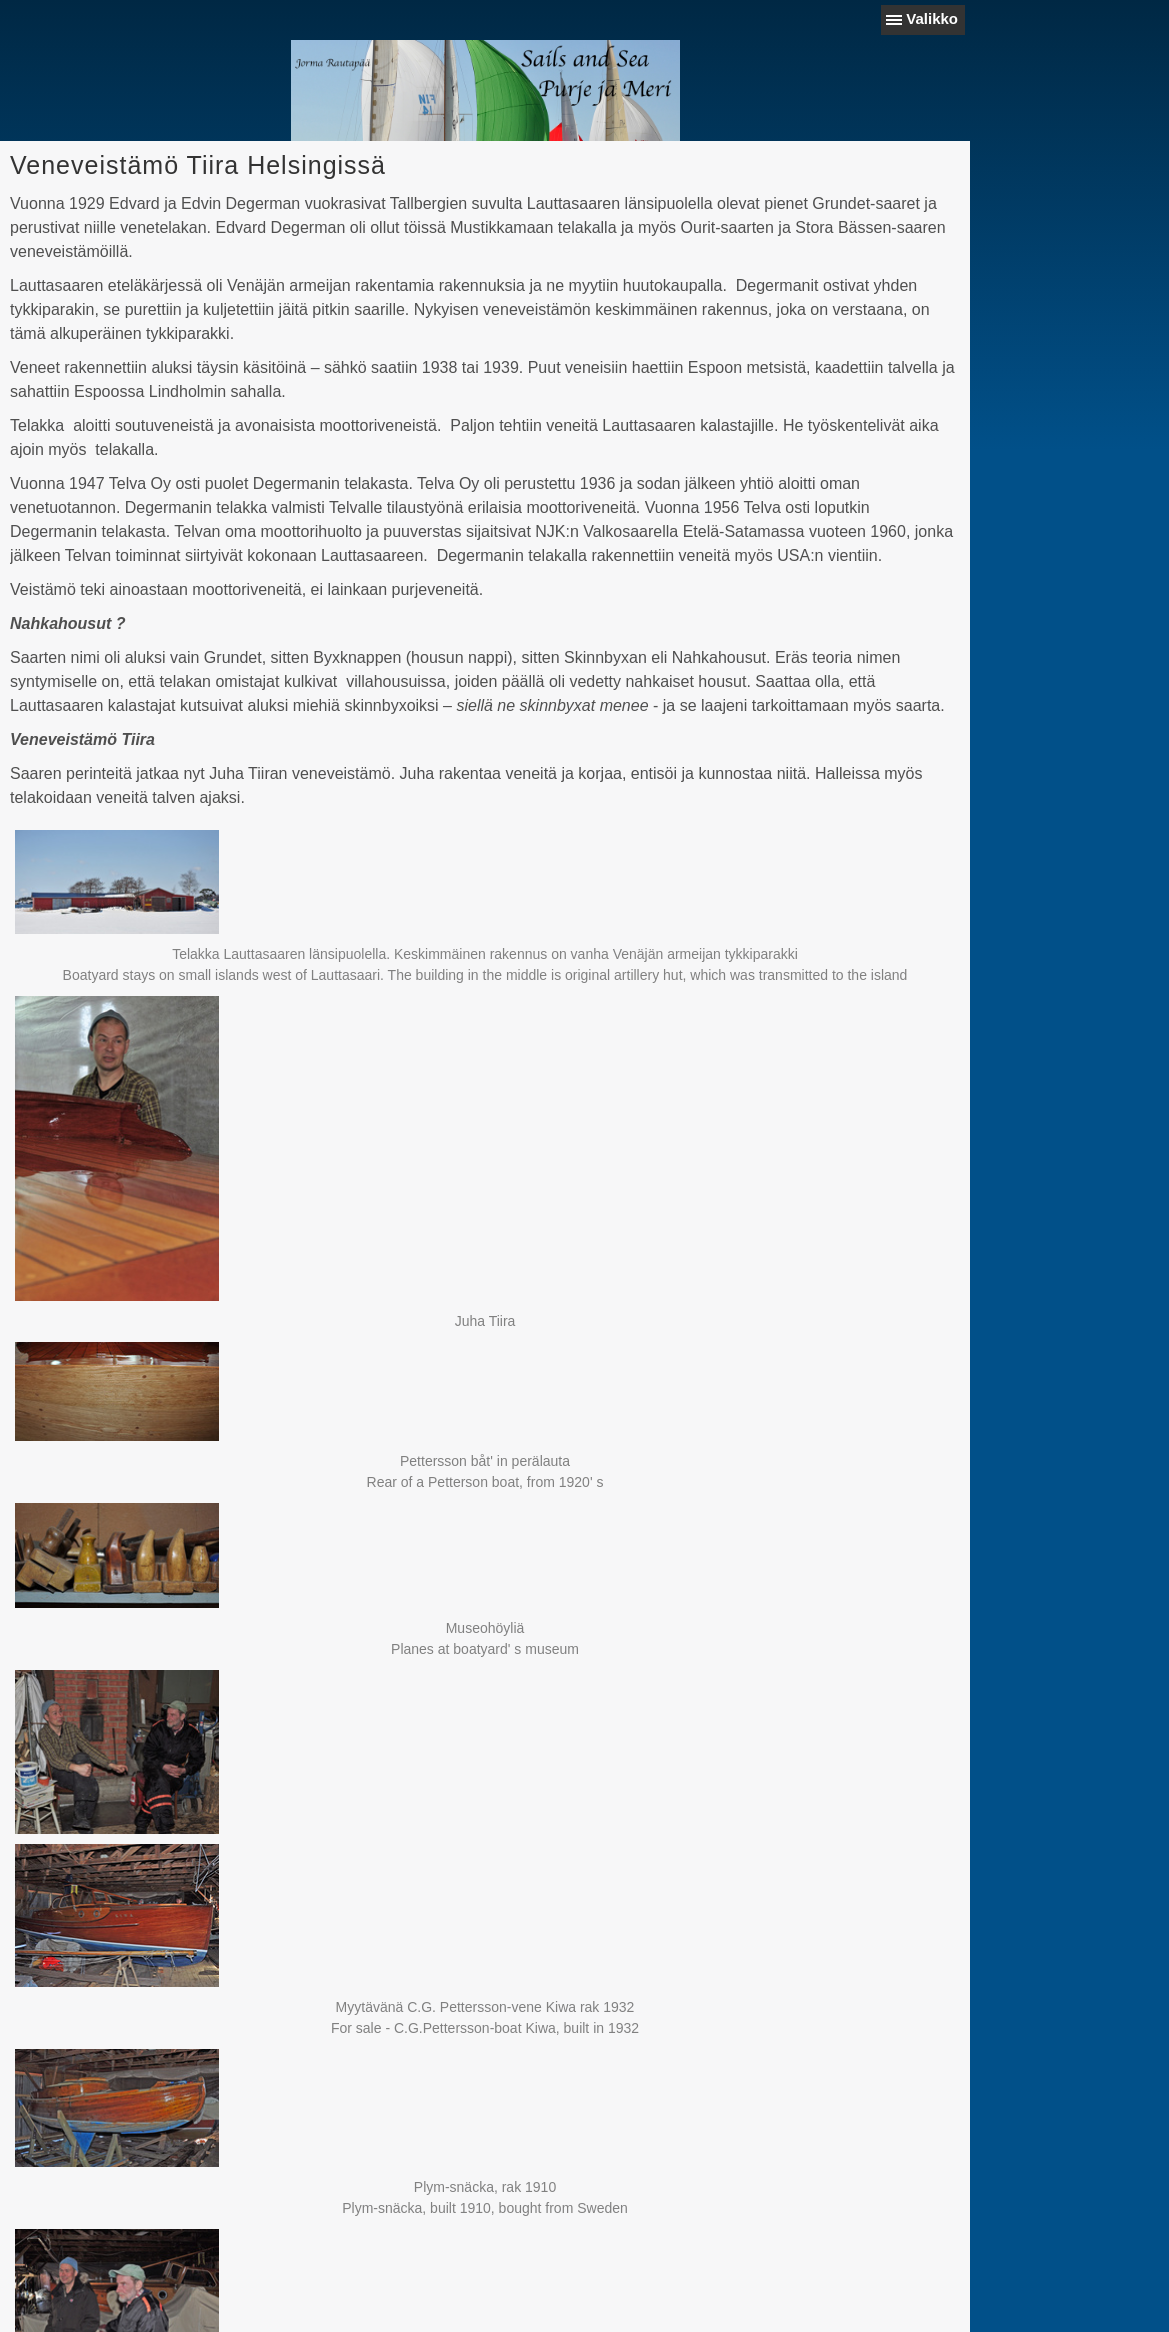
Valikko (932, 18)
